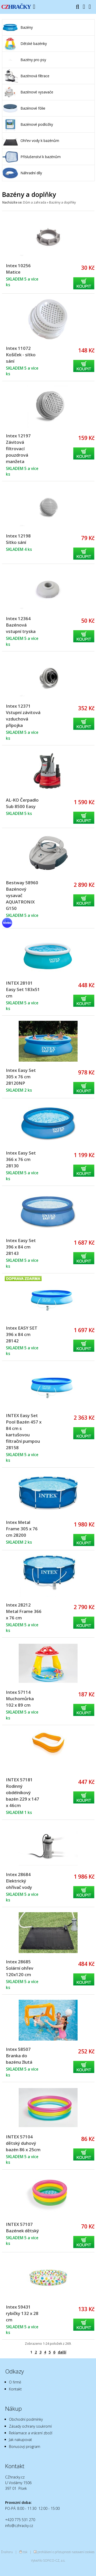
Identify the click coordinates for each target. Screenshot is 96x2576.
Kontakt (15, 2389)
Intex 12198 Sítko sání (18, 539)
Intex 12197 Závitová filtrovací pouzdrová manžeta (18, 448)
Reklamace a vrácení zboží (30, 2432)
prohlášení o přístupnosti (54, 2552)
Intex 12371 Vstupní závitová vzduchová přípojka (23, 715)
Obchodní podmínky (26, 2419)
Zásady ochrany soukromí (30, 2426)
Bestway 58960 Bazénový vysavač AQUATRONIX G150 (22, 895)
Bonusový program (24, 2446)
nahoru (8, 2552)
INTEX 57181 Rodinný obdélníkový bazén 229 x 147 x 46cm (22, 1792)
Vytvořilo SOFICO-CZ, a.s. (48, 2560)
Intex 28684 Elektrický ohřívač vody (19, 1880)
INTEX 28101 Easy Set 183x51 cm (23, 989)
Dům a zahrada (34, 202)
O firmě (15, 2382)
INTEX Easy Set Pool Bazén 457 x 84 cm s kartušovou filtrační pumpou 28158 (23, 1431)
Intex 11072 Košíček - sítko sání (21, 354)
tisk (25, 2552)
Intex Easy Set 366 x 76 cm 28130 (21, 1159)
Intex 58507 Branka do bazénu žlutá (19, 2055)
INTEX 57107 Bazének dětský (22, 2227)
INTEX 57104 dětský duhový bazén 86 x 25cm (23, 2143)
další (62, 2352)
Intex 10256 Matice (18, 269)
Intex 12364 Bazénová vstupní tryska (21, 625)
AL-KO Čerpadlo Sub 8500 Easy (22, 803)
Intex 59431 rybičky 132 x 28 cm (22, 2313)
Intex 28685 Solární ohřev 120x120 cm (19, 1968)
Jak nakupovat (20, 2439)
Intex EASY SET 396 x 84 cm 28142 (21, 1334)
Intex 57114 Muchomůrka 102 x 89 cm (20, 1698)
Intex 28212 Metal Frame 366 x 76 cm (23, 1611)
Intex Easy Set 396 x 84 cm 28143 (21, 1246)
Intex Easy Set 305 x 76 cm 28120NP (21, 1076)
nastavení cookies (83, 2552)
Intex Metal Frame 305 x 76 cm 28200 (22, 1528)
